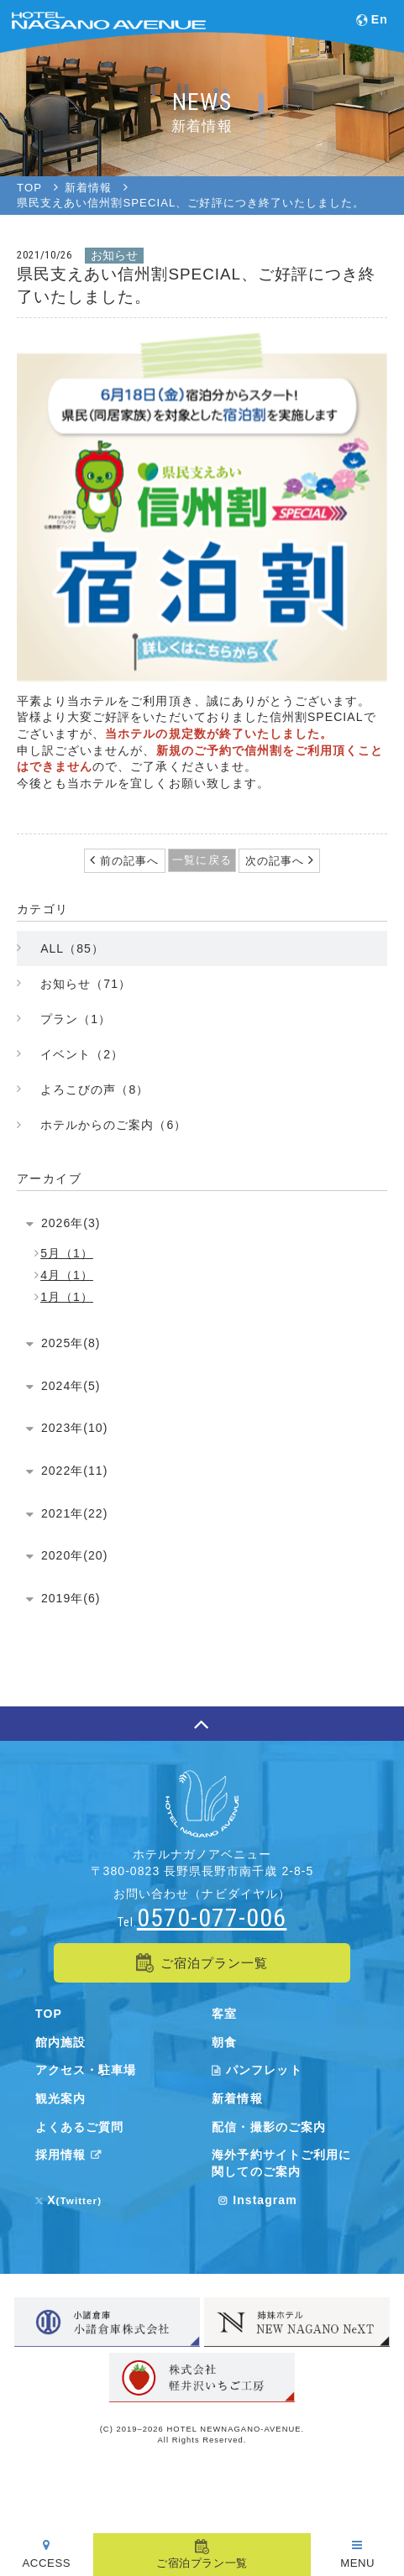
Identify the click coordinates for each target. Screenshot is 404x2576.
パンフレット (257, 2070)
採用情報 (71, 2154)
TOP (48, 2013)
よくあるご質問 (79, 2127)
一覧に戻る (201, 860)
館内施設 (60, 2042)
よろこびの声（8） (94, 1089)
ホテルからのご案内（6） (113, 1124)
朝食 (224, 2042)
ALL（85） (72, 948)
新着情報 (237, 2098)
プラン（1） (75, 1019)
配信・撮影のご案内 (268, 2127)
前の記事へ (127, 860)
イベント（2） (81, 1054)
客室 (224, 2013)
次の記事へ (276, 860)
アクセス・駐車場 (85, 2070)
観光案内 (60, 2098)
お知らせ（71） (85, 983)
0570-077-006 (211, 1917)
